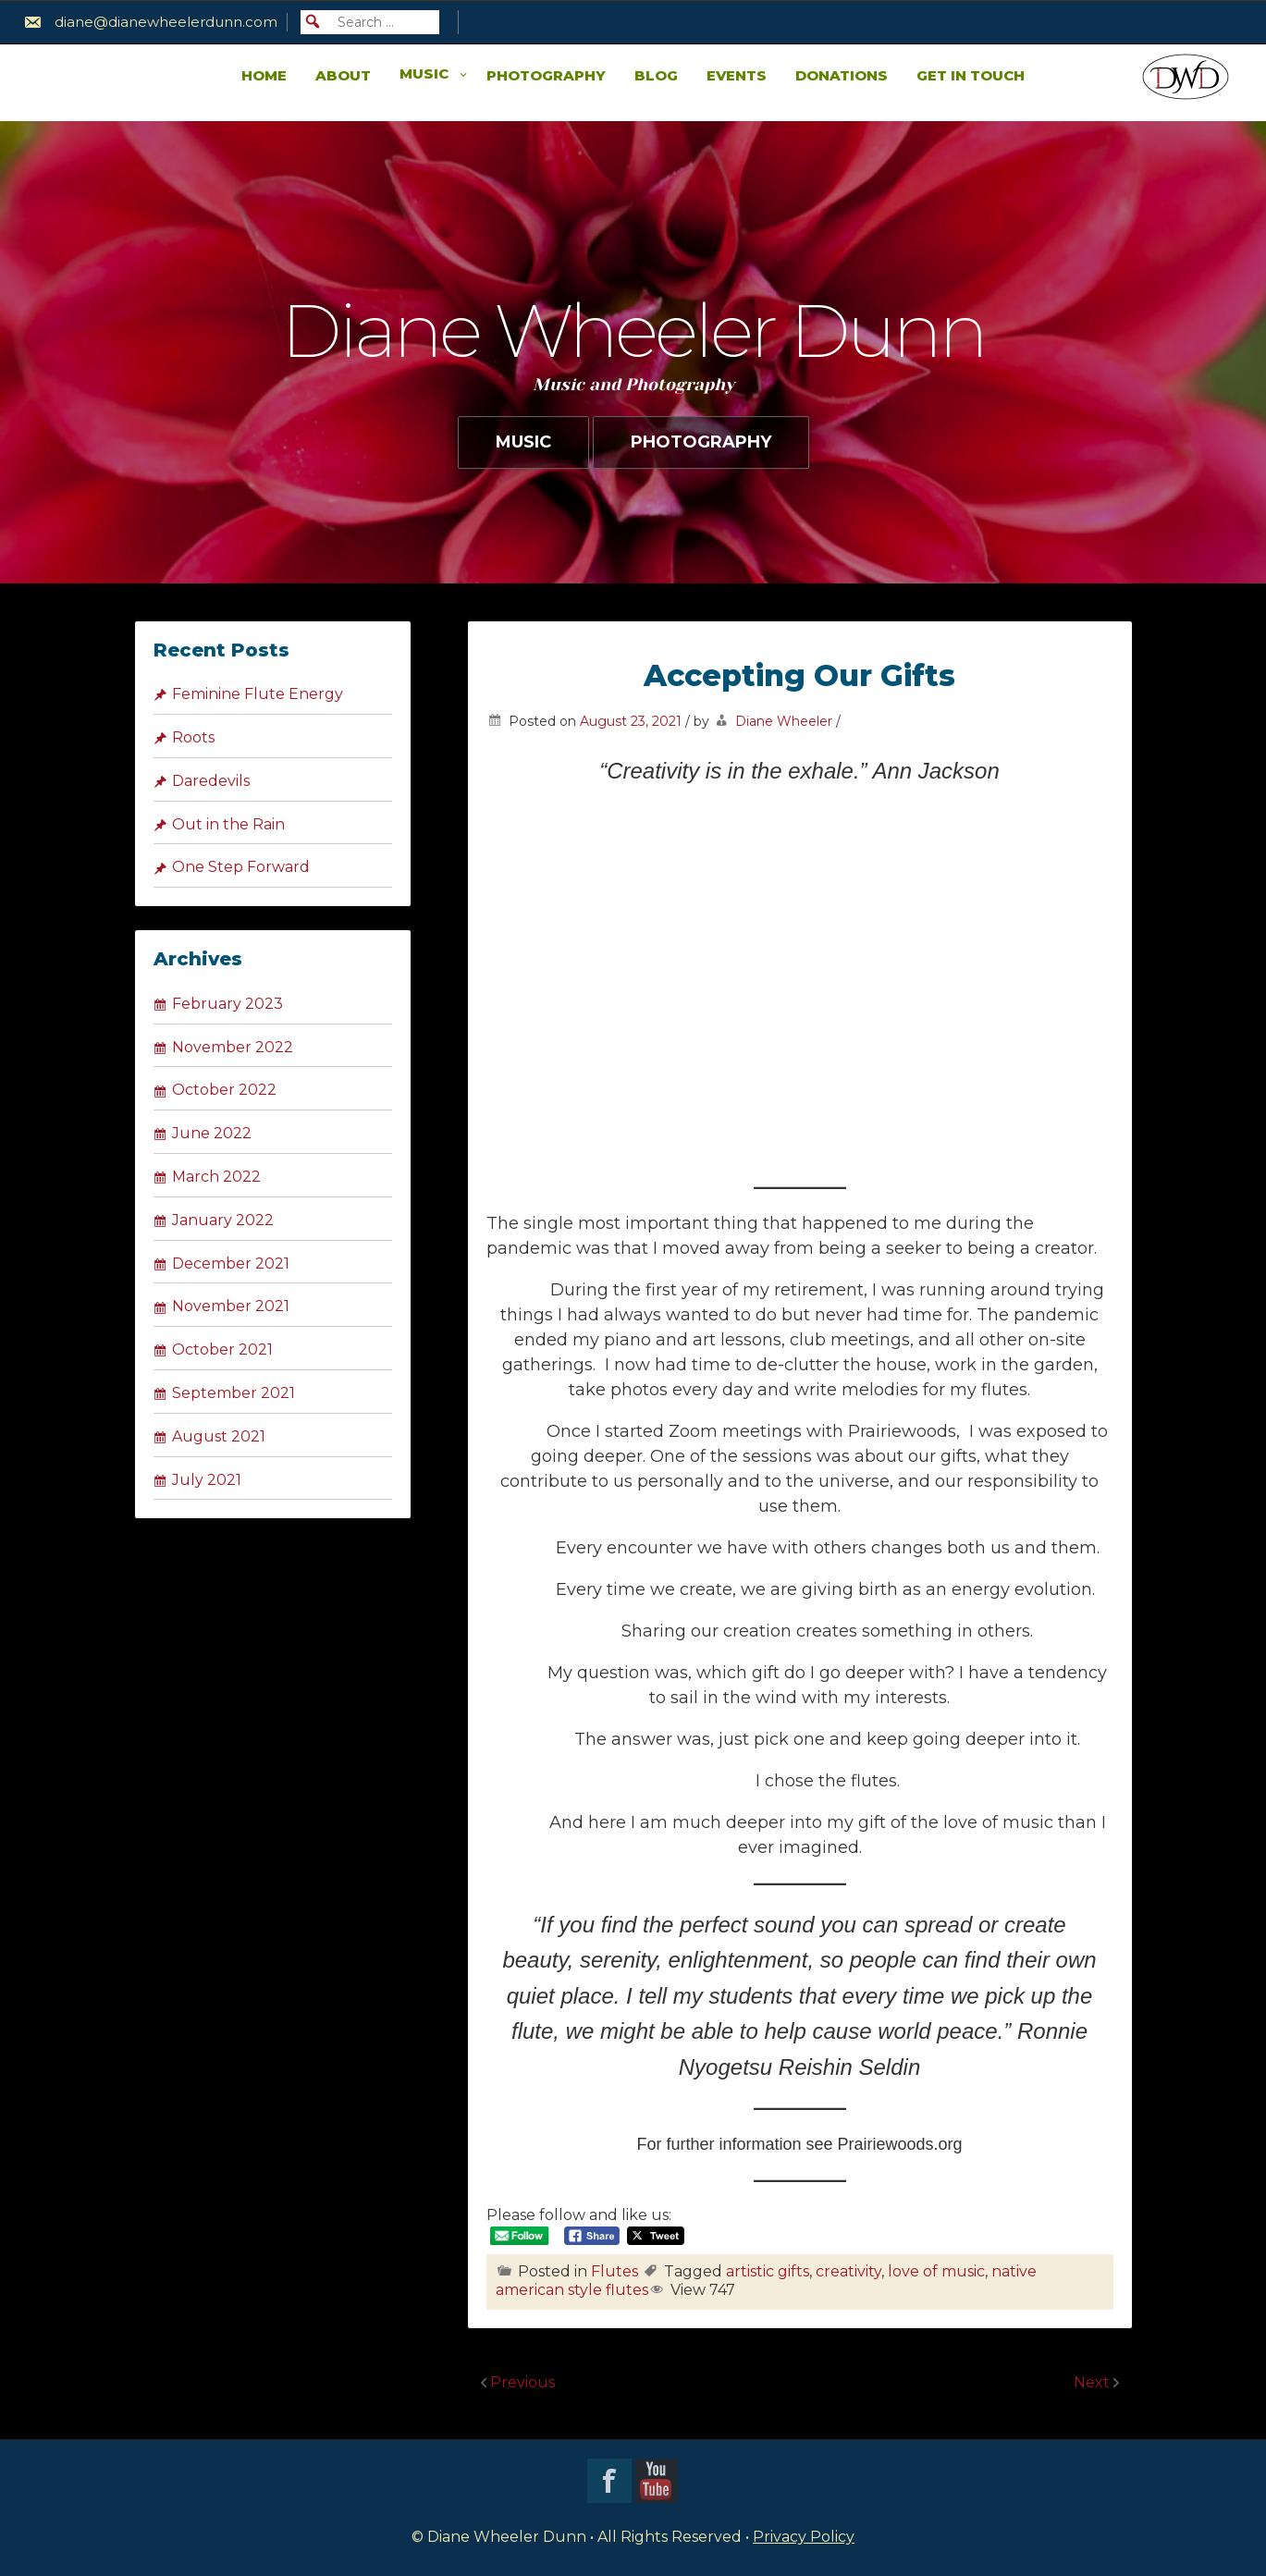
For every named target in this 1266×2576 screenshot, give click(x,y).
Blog (656, 75)
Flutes (614, 2271)
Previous (522, 2382)
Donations (841, 75)
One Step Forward (241, 867)
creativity (848, 2271)
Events (737, 75)
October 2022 (224, 1089)
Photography (546, 75)
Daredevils (211, 781)
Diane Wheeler (783, 721)
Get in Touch (970, 75)
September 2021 (233, 1393)
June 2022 (212, 1133)
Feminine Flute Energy (257, 694)
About (343, 75)
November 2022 (232, 1047)
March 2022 (216, 1176)
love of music (936, 2271)
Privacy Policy (803, 2536)
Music (424, 73)
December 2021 (230, 1263)
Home (264, 75)
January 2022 (223, 1220)
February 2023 (227, 1003)
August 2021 (218, 1436)
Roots (193, 737)
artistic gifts (767, 2271)
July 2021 (206, 1480)
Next (1093, 2382)
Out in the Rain (228, 824)
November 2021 (230, 1306)
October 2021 (222, 1349)
